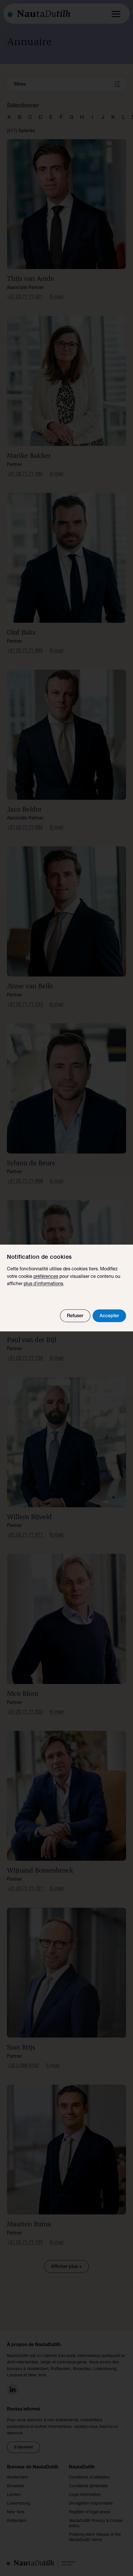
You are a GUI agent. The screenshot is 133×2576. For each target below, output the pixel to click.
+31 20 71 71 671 (25, 1535)
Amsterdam (17, 2478)
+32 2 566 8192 (23, 2066)
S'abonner (23, 2448)
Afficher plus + (66, 2267)
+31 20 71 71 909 (25, 1181)
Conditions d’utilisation (89, 2478)
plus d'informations (43, 1284)
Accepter (109, 1316)
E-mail (56, 297)
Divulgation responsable (91, 2504)
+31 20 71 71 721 (25, 1889)
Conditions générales (88, 2486)
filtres (20, 84)
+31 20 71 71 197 (25, 2242)
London (14, 2495)
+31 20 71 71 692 (25, 828)
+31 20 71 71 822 (25, 1712)
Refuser (75, 1316)
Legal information (85, 2495)
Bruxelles (15, 2486)
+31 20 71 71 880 (25, 651)
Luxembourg (18, 2504)
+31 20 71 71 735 (25, 1358)
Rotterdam (16, 2521)
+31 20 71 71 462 (25, 474)
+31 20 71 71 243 (25, 1005)
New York (15, 2512)
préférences (45, 1277)
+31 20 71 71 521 (25, 297)
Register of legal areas (89, 2512)
